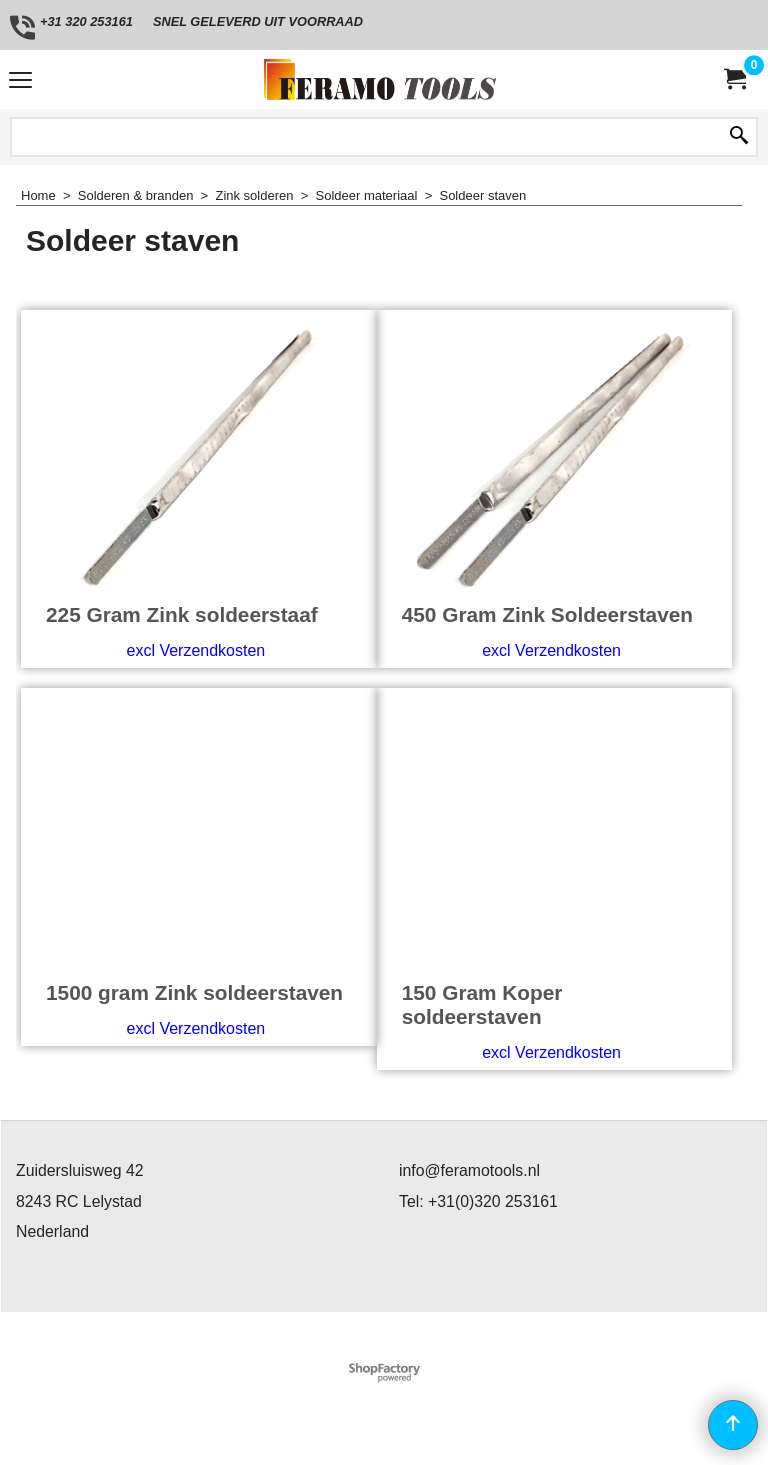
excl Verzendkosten (195, 650)
